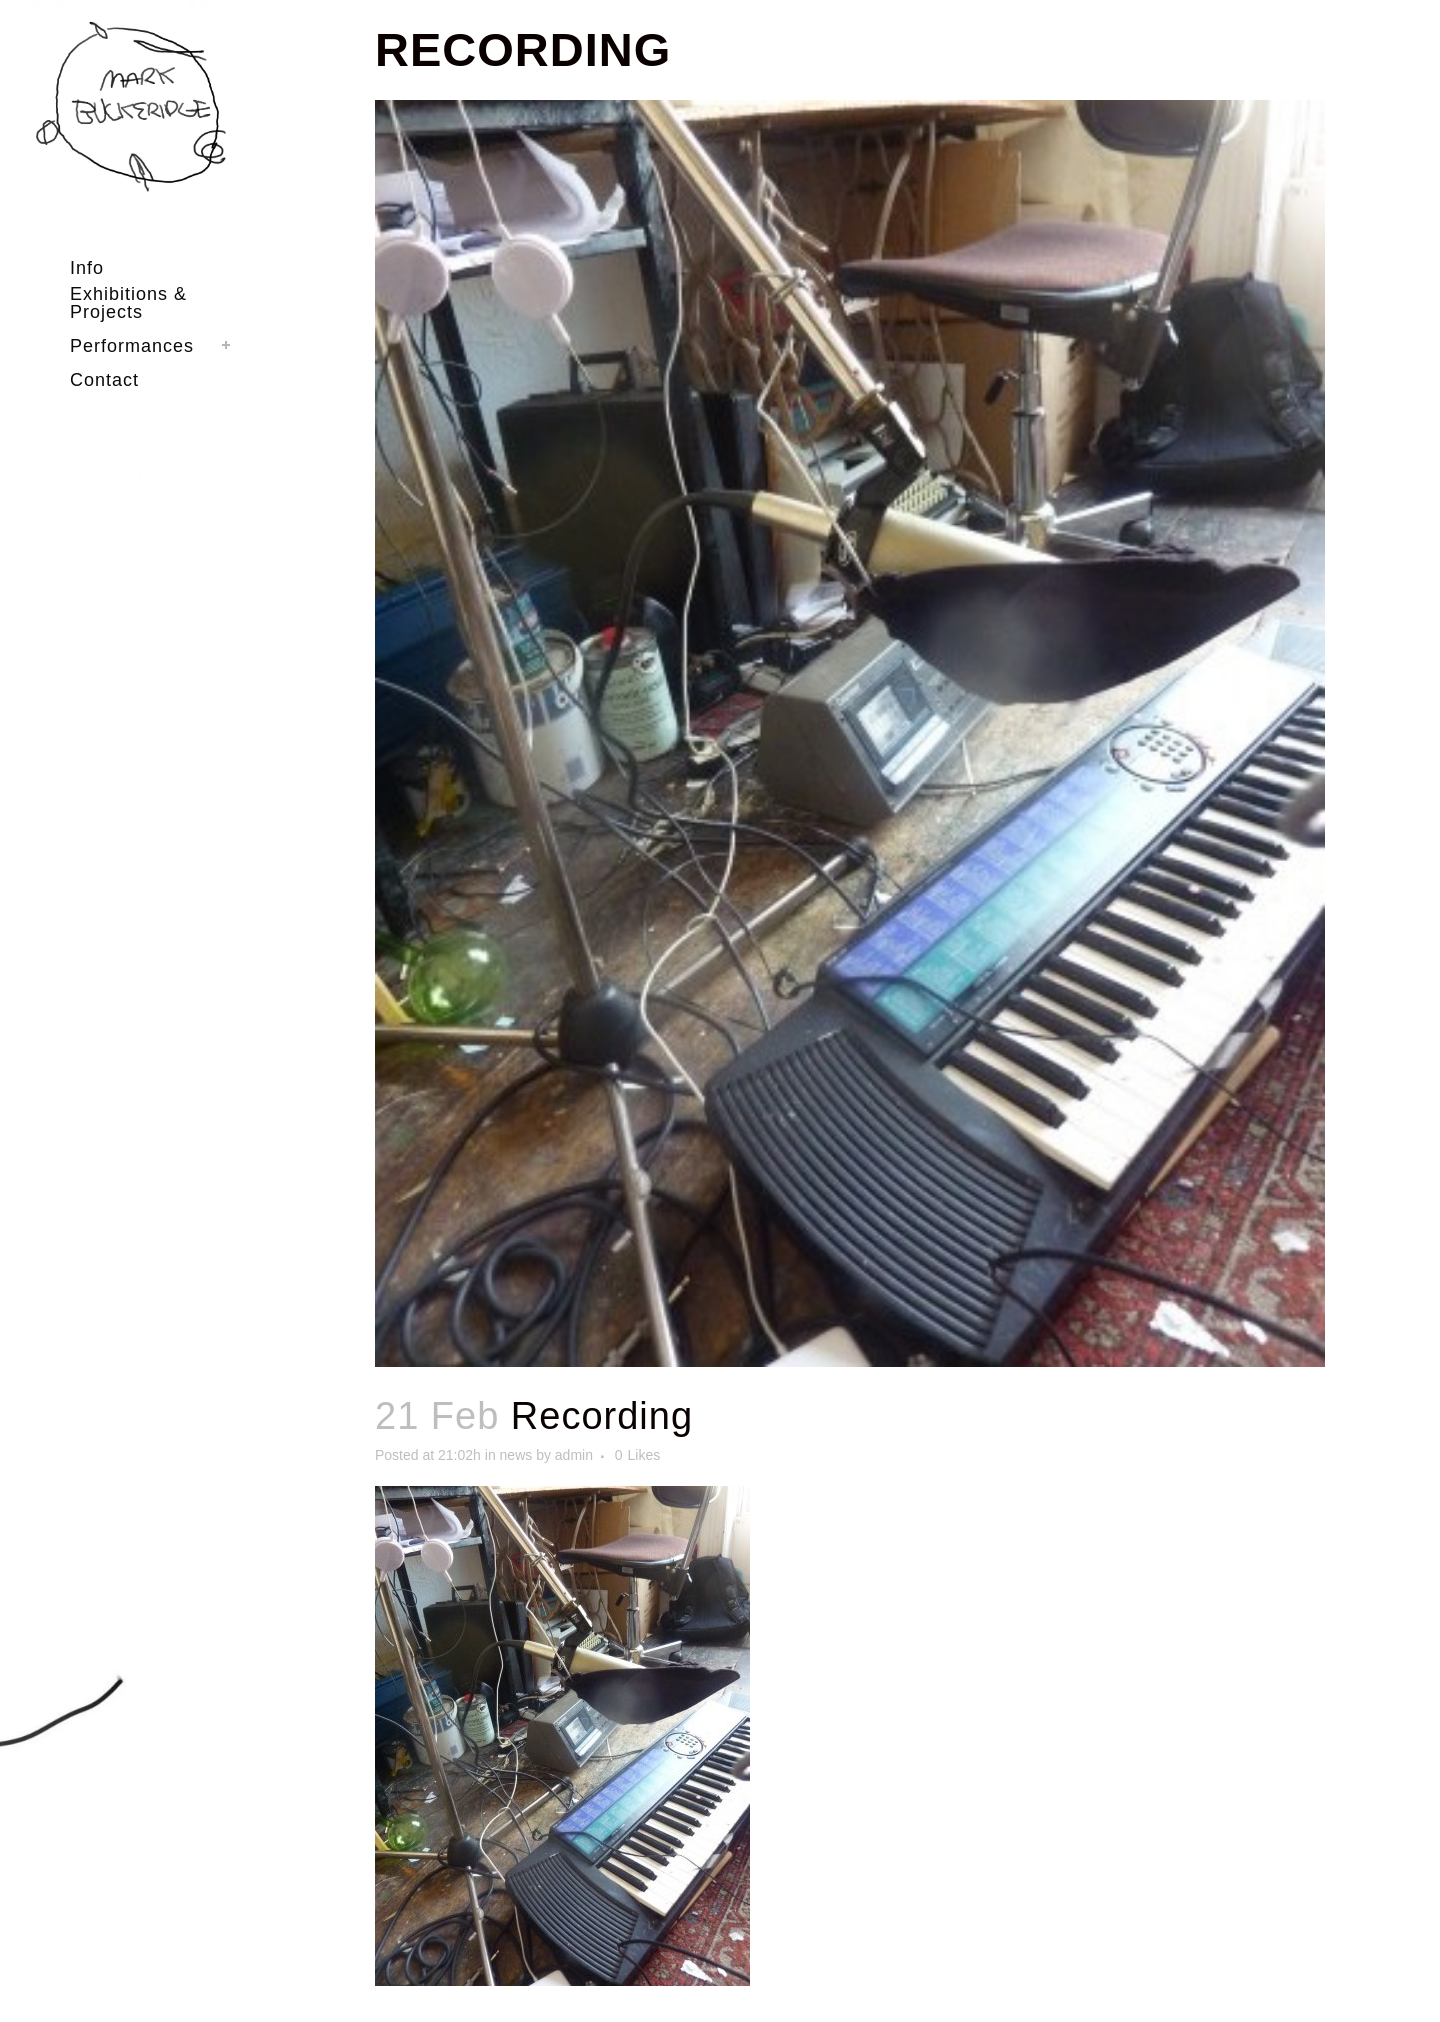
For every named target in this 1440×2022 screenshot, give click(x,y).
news (516, 1455)
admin (574, 1455)
